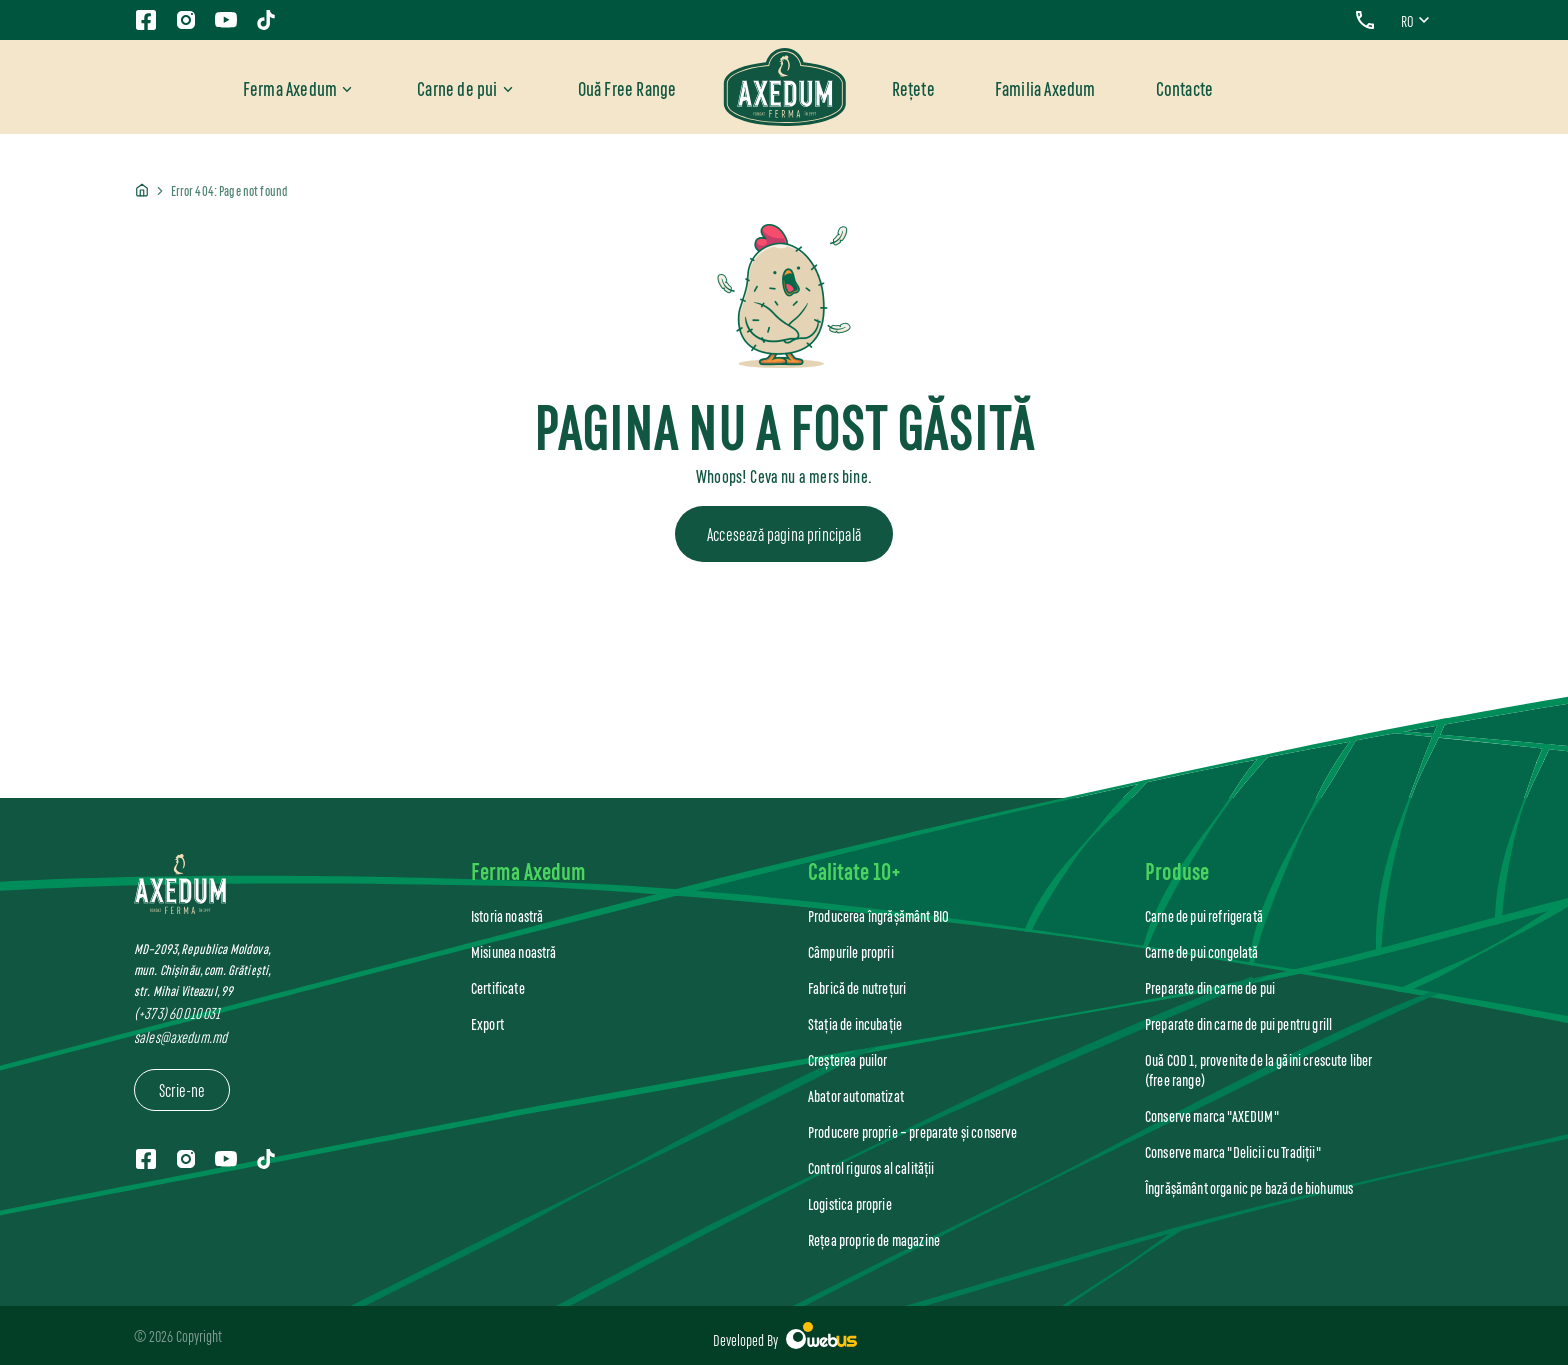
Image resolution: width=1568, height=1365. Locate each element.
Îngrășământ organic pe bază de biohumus (1249, 1187)
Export (487, 1023)
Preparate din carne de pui (1210, 987)
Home (141, 191)
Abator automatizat (856, 1095)
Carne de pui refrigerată (1204, 915)
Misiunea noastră (514, 951)
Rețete (913, 87)
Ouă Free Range (627, 87)
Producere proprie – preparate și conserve (913, 1131)
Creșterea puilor (848, 1059)
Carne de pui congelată (1202, 951)
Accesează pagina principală (784, 533)
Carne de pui (457, 87)
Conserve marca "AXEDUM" (1212, 1115)
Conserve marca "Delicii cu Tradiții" (1233, 1151)
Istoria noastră (507, 915)
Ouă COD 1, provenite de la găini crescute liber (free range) (1259, 1069)
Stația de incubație (855, 1023)
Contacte (1185, 87)
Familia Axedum (1045, 87)
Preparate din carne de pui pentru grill (1238, 1023)
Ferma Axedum (290, 87)
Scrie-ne (182, 1089)
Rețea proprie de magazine (874, 1239)
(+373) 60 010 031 (177, 1012)
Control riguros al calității (871, 1167)
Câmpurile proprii (851, 951)
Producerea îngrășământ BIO (878, 915)
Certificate (498, 987)
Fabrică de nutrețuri (857, 987)
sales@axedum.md (180, 1036)
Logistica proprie (850, 1203)
